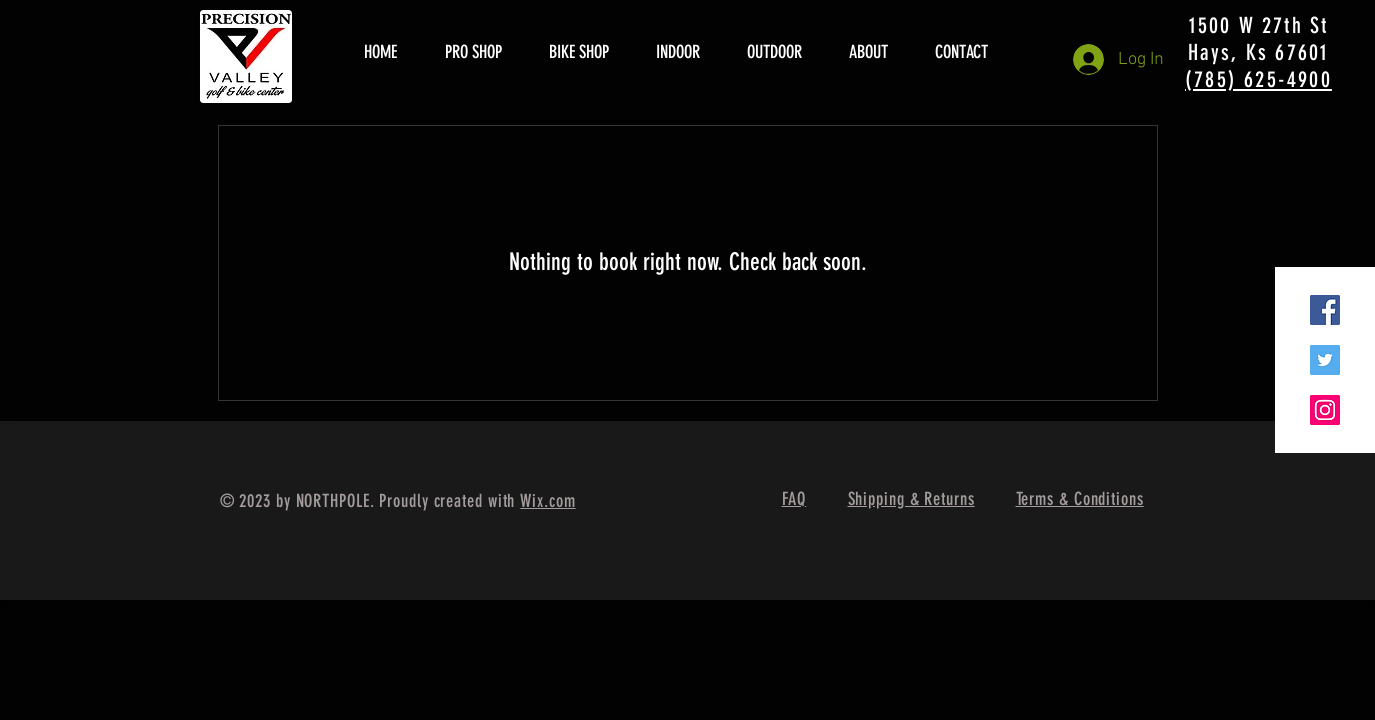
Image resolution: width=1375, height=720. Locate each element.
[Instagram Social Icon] (1325, 410)
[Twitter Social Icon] (1325, 360)
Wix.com (547, 501)
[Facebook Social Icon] (1325, 310)
